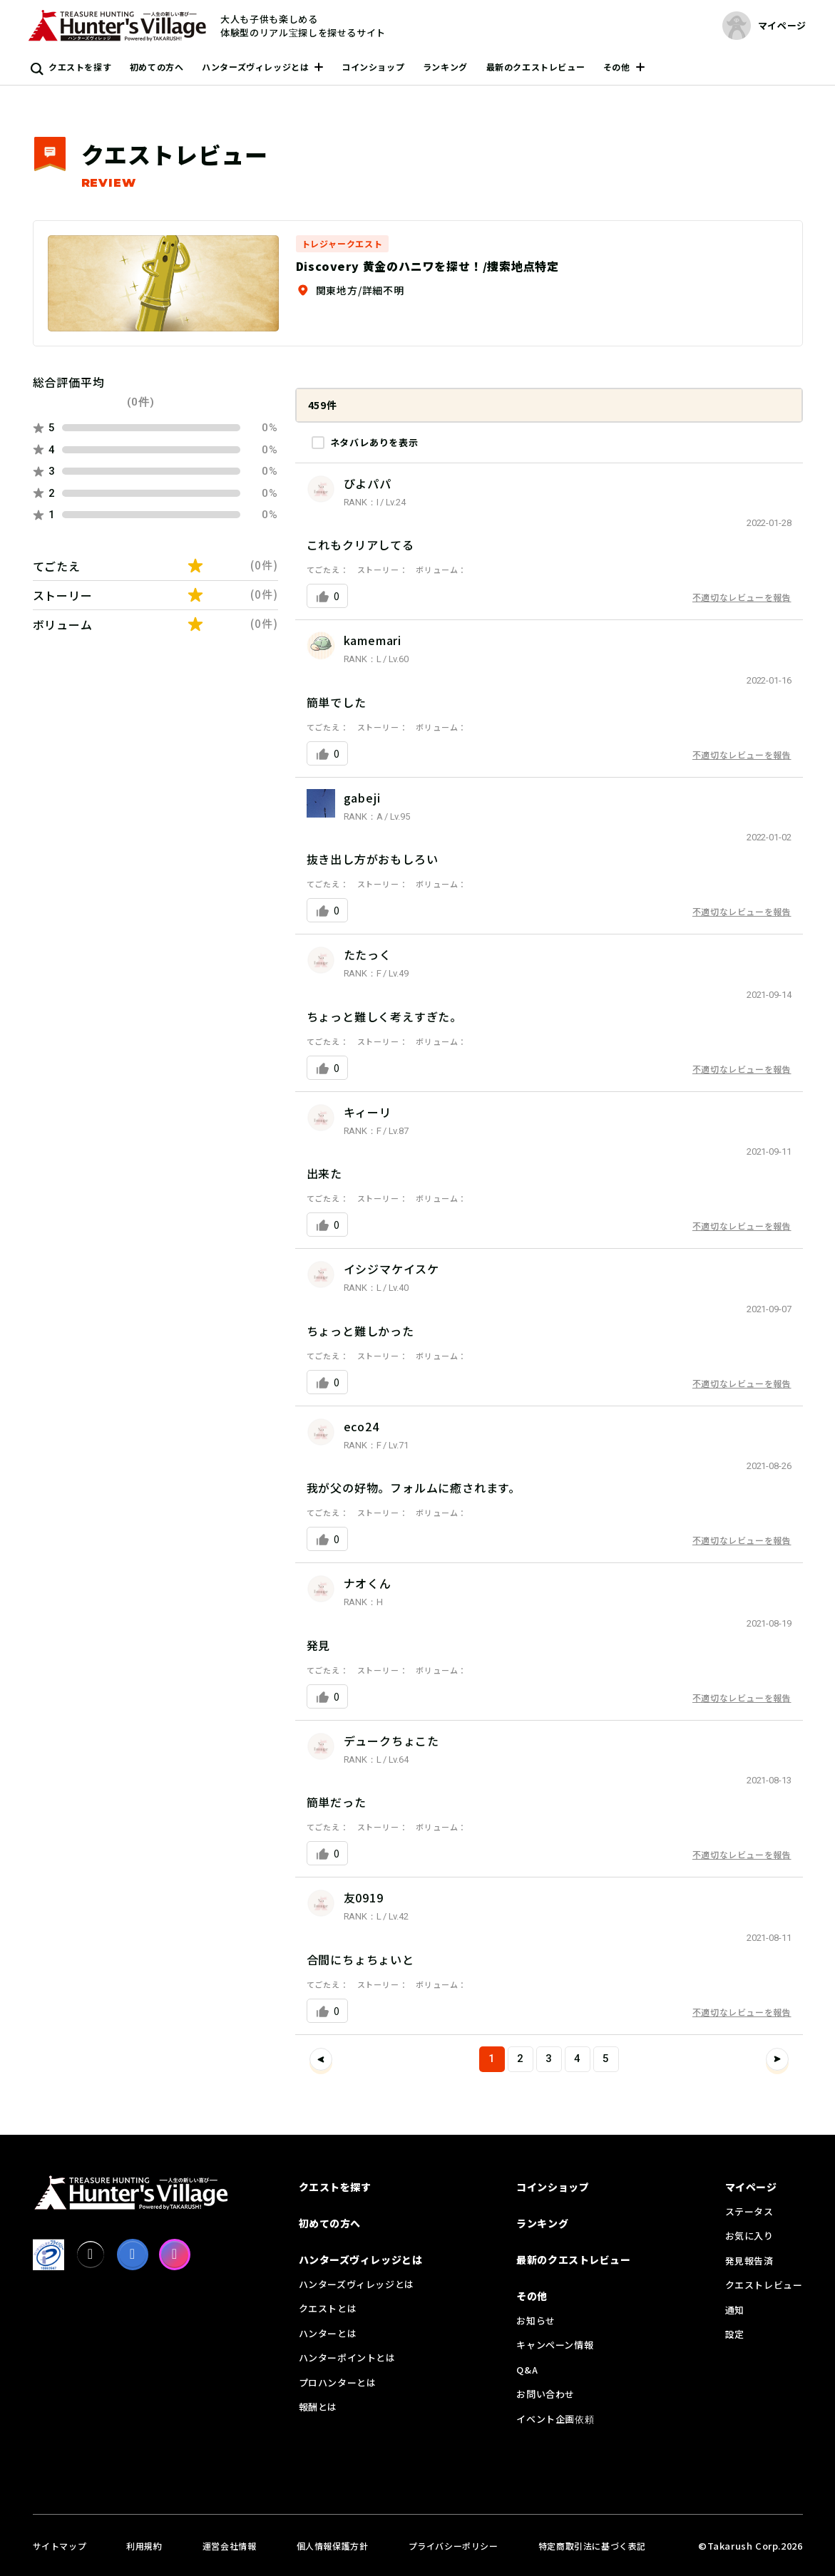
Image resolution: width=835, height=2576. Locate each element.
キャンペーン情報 (554, 2344)
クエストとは (328, 2308)
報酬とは (318, 2406)
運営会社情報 (230, 2546)
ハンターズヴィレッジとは (255, 67)
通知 (734, 2310)
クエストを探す (79, 67)
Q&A (527, 2369)
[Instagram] (174, 2254)
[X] (90, 2254)
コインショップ (373, 67)
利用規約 (144, 2546)
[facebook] (132, 2254)
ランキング (445, 67)
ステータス (749, 2211)
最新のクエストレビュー (535, 67)
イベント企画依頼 (555, 2419)
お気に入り (749, 2235)
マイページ (751, 2187)
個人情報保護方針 (333, 2546)
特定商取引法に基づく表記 (592, 2546)
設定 (734, 2334)
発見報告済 (749, 2260)
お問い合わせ (545, 2394)
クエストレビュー (764, 2285)
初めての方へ (157, 67)
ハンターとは (328, 2333)
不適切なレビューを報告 (742, 597)
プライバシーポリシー (453, 2546)
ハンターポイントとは (347, 2357)
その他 (616, 67)
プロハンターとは (337, 2382)
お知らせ (535, 2320)
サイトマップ (60, 2546)
